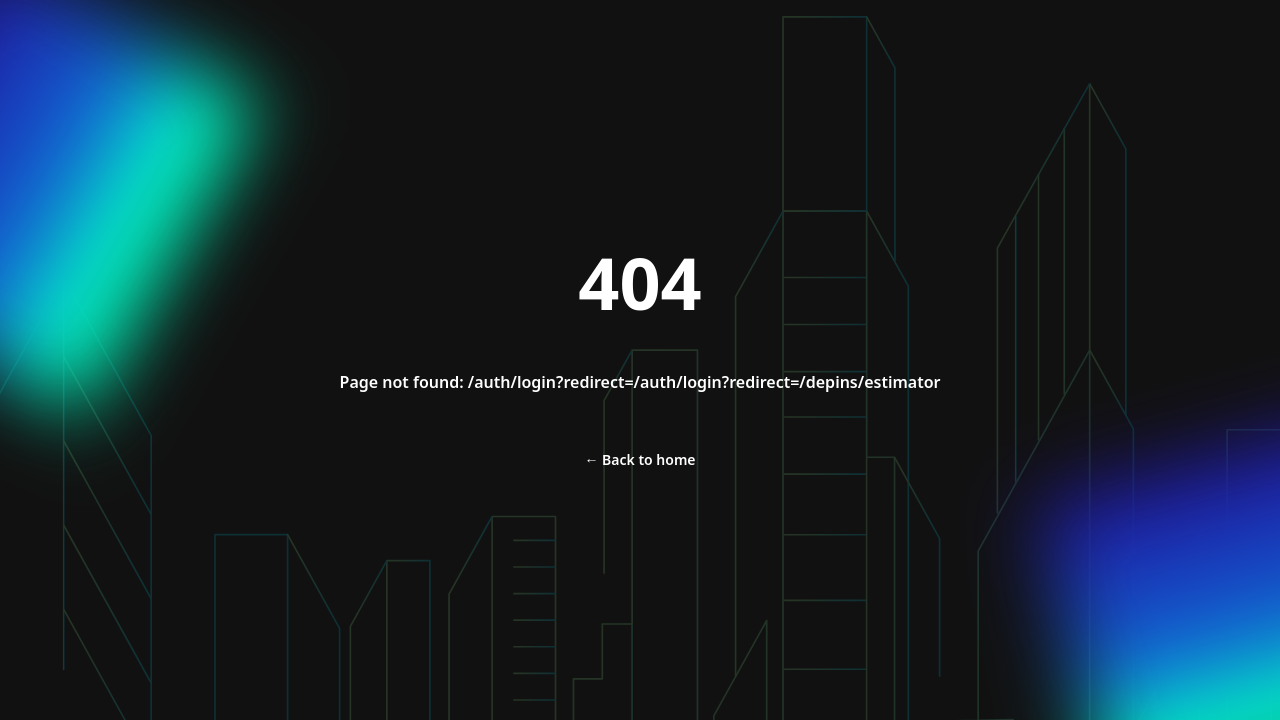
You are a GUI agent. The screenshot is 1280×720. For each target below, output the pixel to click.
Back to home (639, 459)
